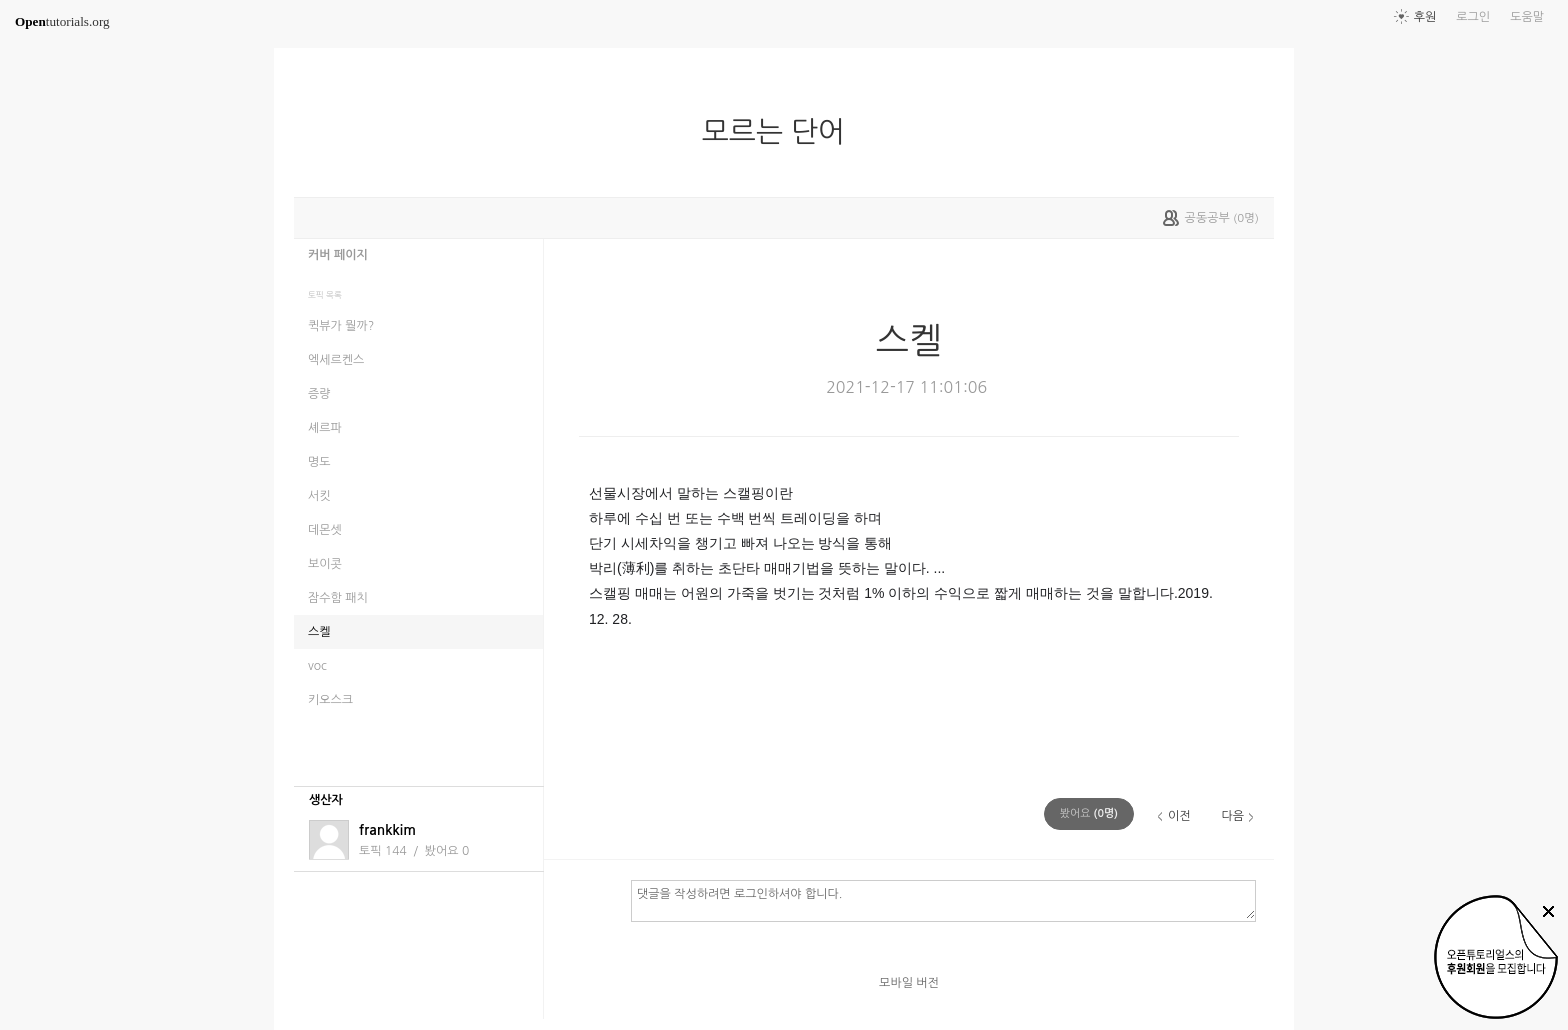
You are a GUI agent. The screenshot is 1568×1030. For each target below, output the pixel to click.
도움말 (1527, 17)
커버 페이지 (338, 255)
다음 (1232, 816)
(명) (1089, 813)
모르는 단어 (781, 132)
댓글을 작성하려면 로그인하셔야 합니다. (943, 900)
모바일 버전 (909, 983)
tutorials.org (62, 21)
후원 (1425, 17)
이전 (1179, 816)
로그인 (1473, 17)
